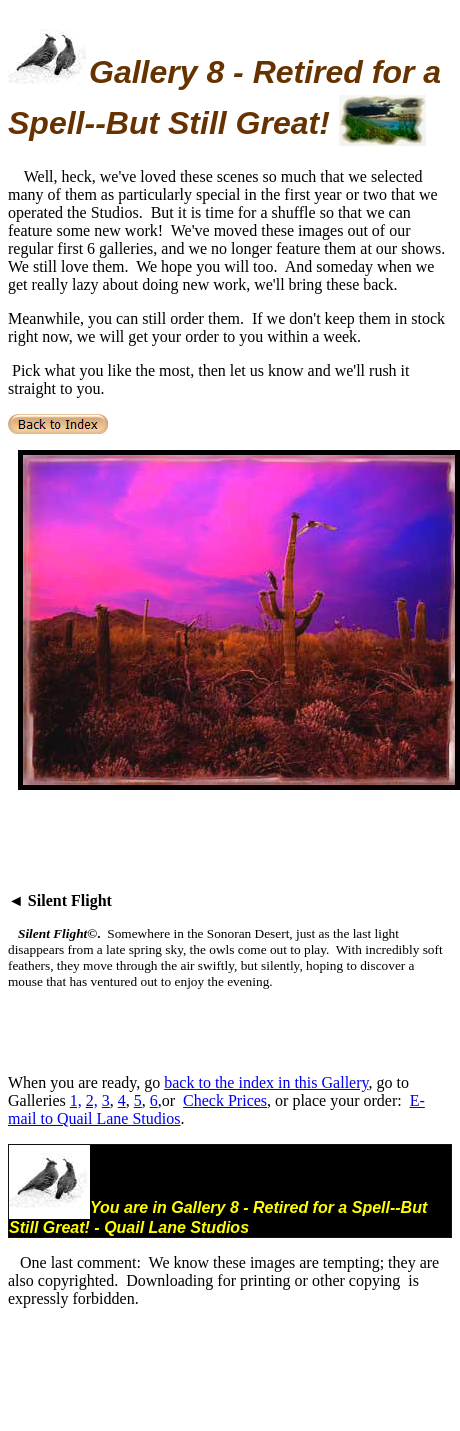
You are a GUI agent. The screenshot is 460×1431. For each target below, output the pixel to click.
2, (92, 1100)
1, (76, 1100)
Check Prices (225, 1100)
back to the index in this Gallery (266, 1082)
